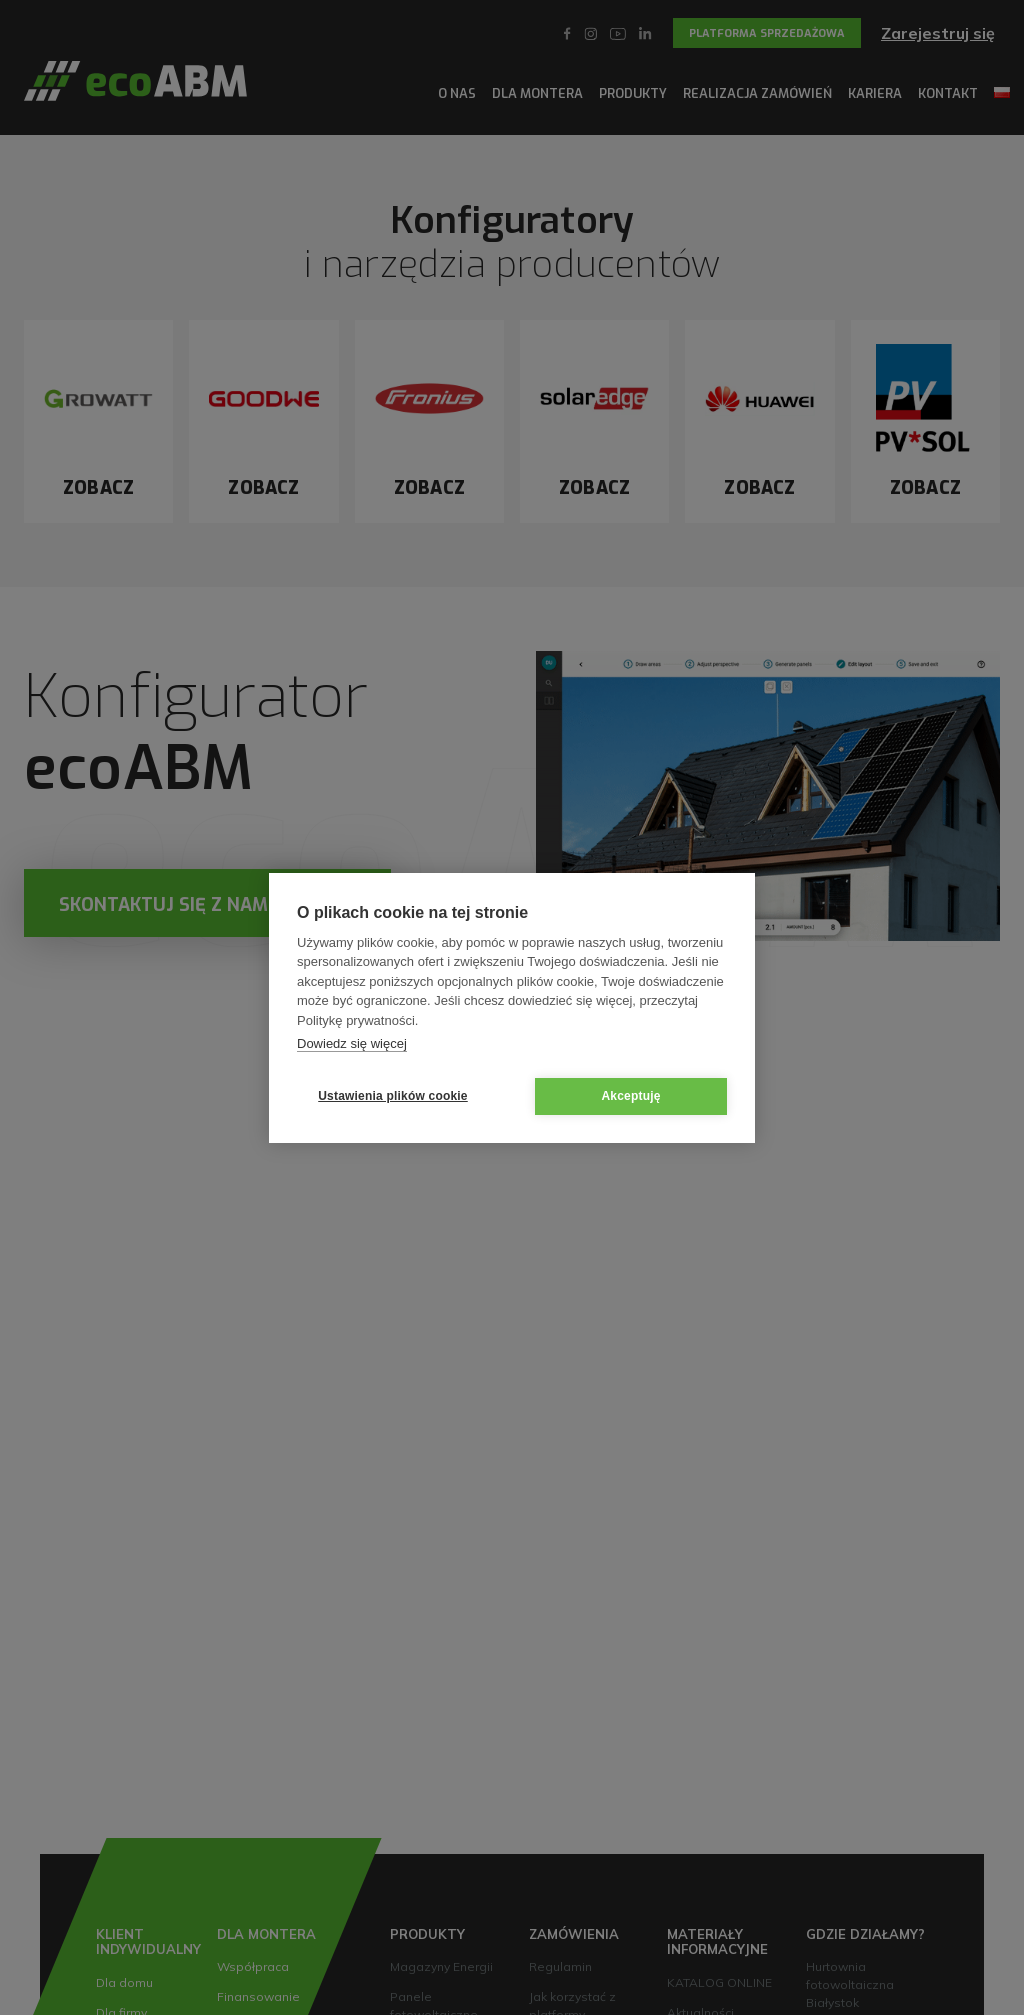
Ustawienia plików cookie (393, 1096)
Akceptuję (630, 1096)
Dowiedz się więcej (352, 1043)
